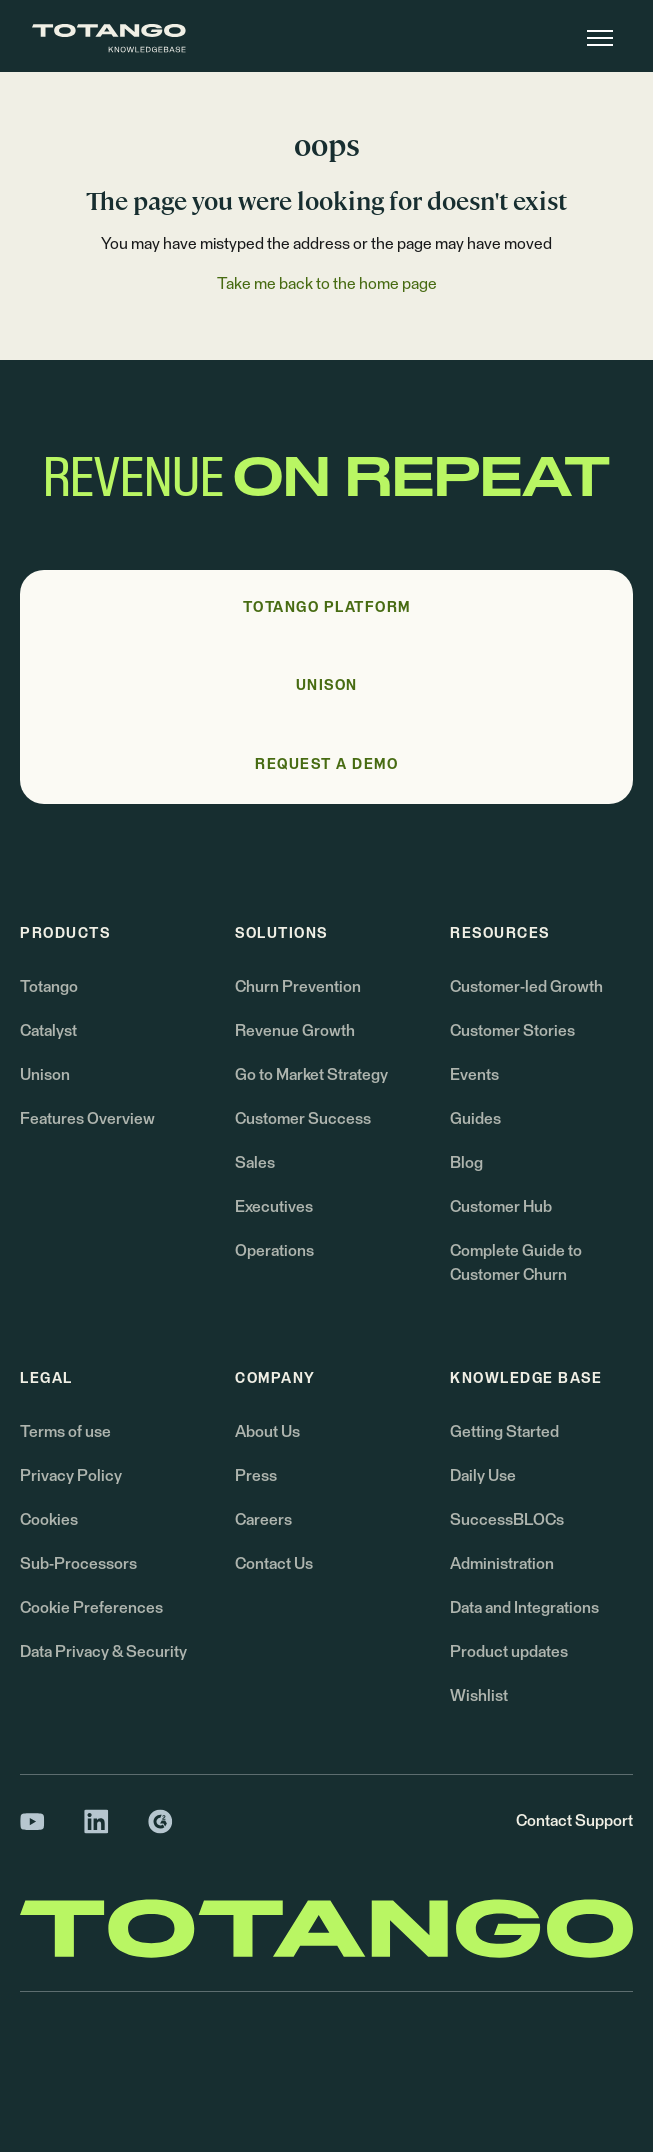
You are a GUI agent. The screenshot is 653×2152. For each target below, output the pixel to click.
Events (474, 1075)
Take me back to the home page (327, 284)
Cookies (49, 1520)
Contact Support (574, 1821)
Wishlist (479, 1696)
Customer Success (303, 1119)
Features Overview (87, 1119)
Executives (274, 1207)
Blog (466, 1163)
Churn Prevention (298, 987)
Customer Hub (501, 1207)
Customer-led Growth (526, 987)
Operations (274, 1251)
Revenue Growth (295, 1031)
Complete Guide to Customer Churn (516, 1263)
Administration (502, 1564)
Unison (45, 1075)
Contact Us (274, 1564)
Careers (263, 1520)
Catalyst (48, 1031)
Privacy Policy (71, 1476)
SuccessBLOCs (507, 1520)
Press (256, 1476)
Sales (255, 1163)
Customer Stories (512, 1031)
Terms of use (65, 1432)
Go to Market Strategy (311, 1075)
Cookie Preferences (91, 1608)
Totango (49, 987)
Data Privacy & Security (103, 1652)
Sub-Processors (78, 1564)
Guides (475, 1119)
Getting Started (504, 1432)
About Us (267, 1432)
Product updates (509, 1652)
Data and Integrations (524, 1608)
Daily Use (483, 1476)
